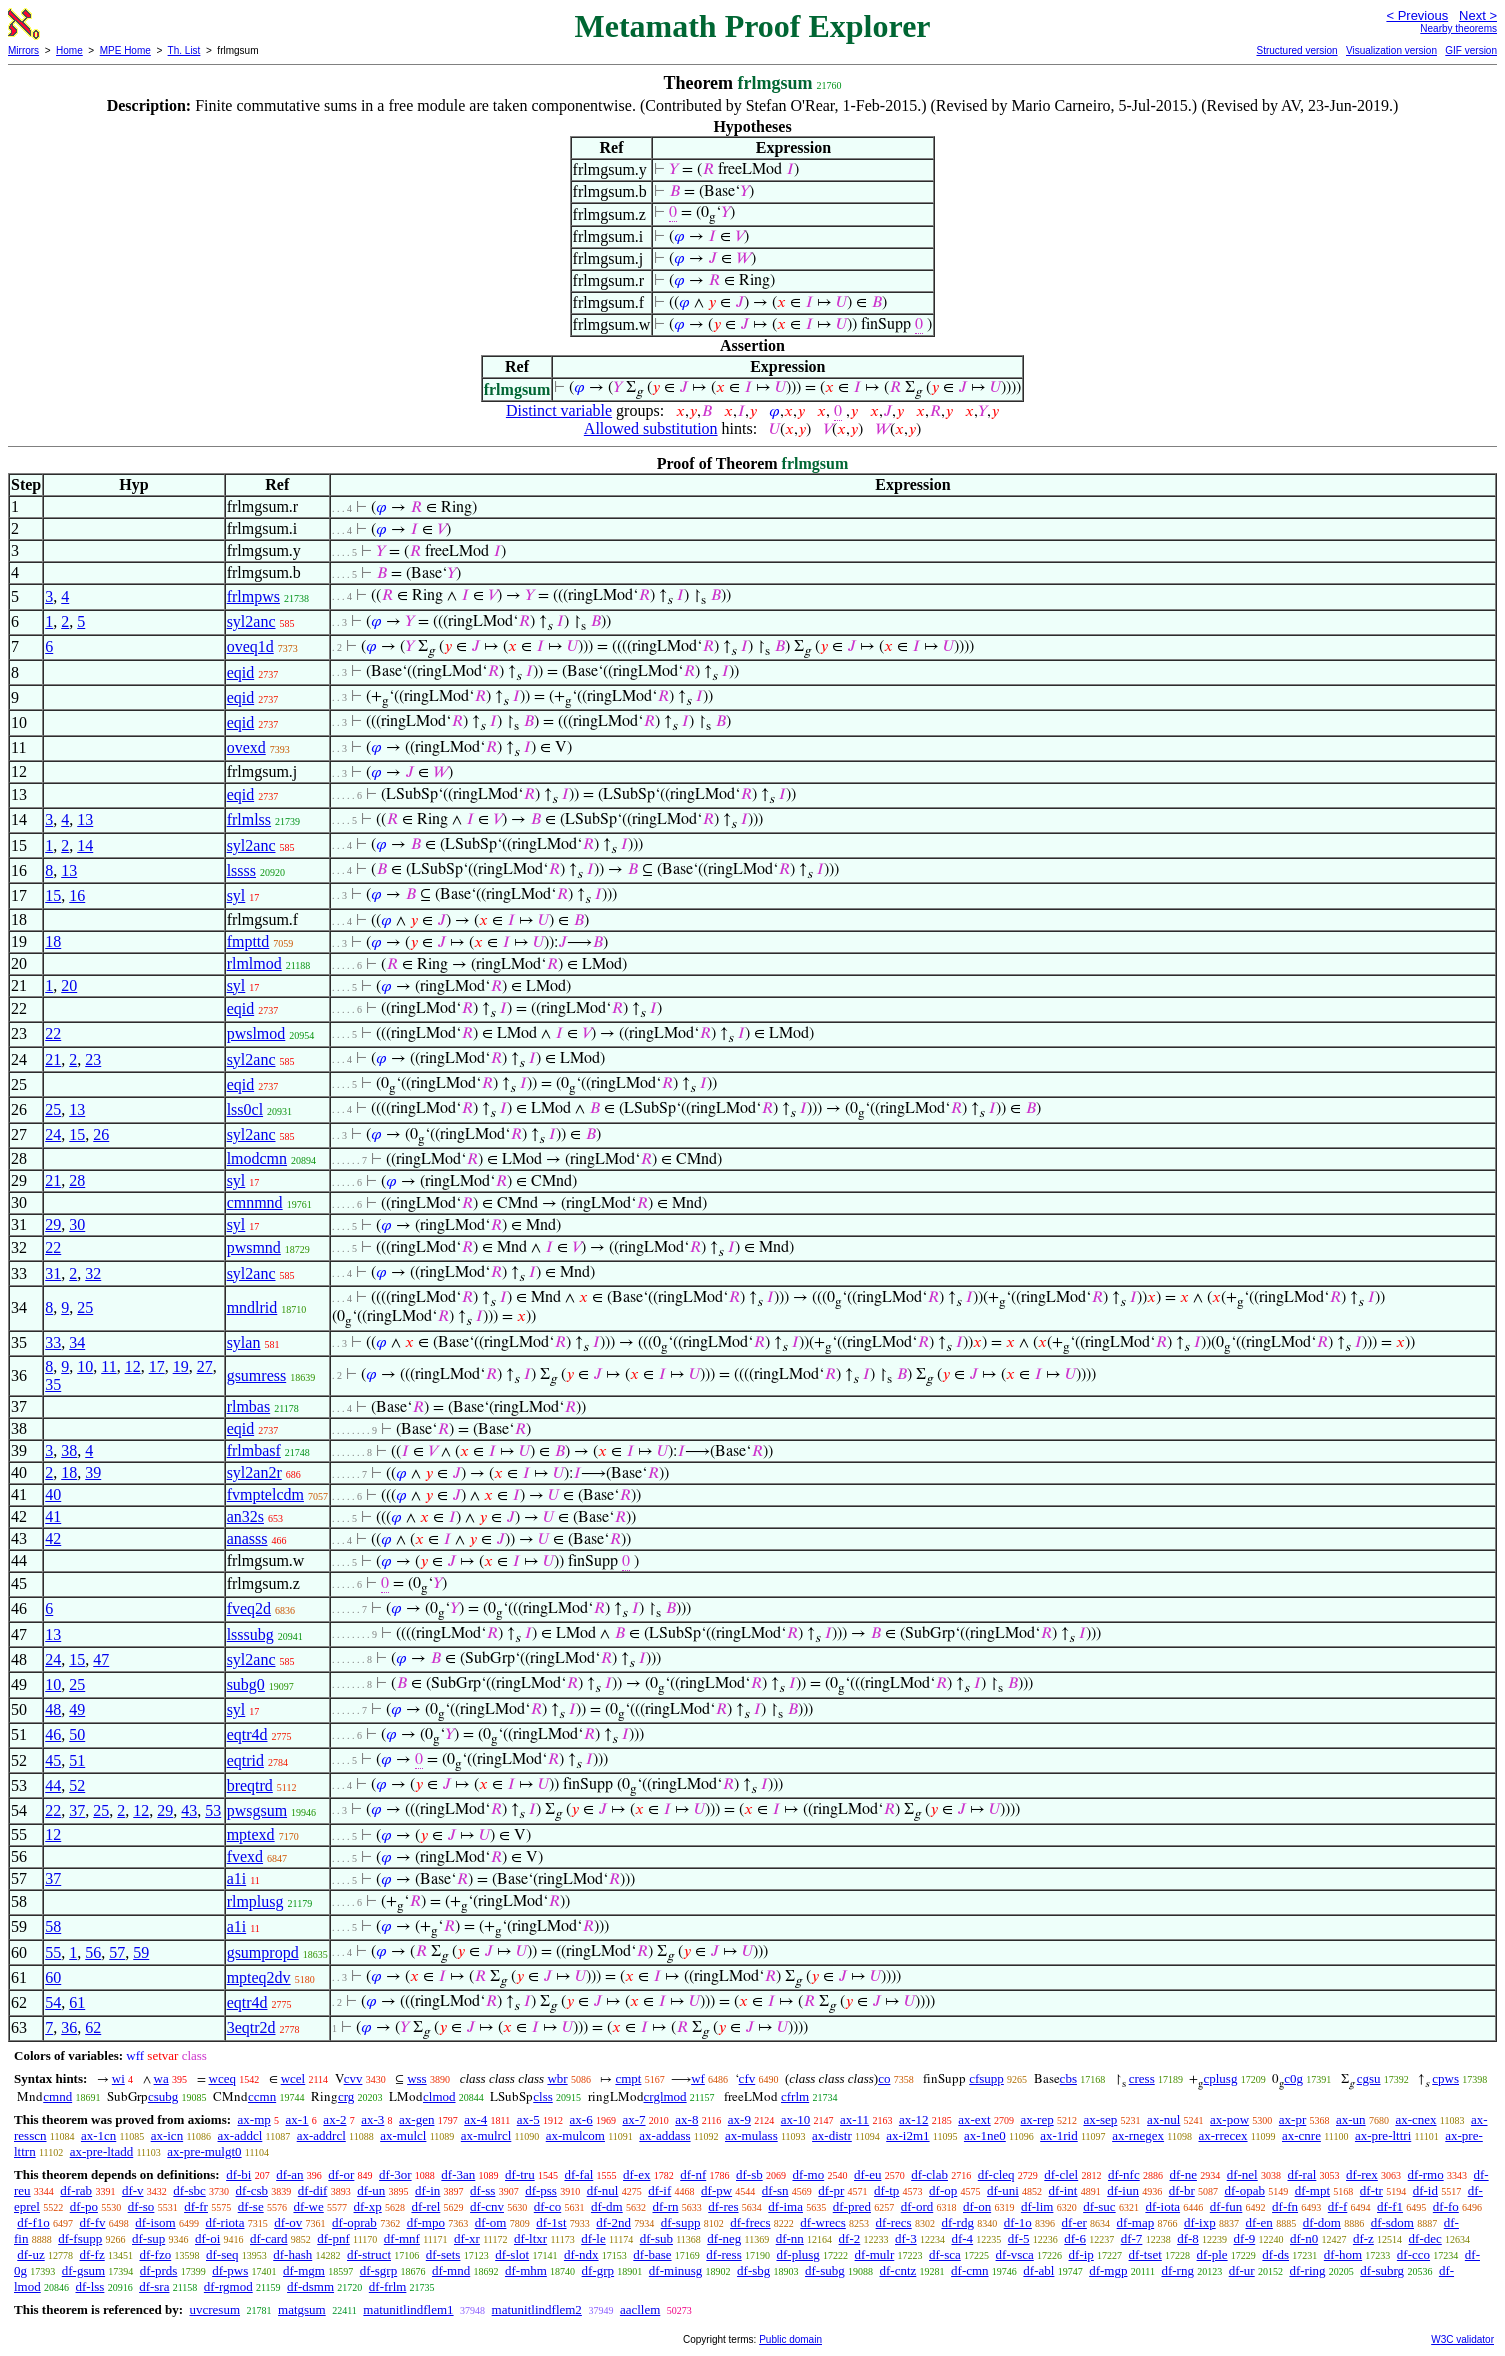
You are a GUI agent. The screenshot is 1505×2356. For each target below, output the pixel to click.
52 (77, 1785)
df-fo (1446, 2206)
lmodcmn (257, 1158)
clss (543, 2096)
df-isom (155, 2222)
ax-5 (528, 2119)
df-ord (917, 2206)
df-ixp (1200, 2222)
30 (77, 1224)
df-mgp (1108, 2270)
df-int (1063, 2190)
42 (53, 1538)
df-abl (1038, 2270)
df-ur (1242, 2270)
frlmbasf (254, 1450)
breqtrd (250, 1785)
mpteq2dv (259, 1977)
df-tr (1371, 2190)
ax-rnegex (1138, 2135)
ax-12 (914, 2119)
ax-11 (854, 2119)
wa (161, 2078)
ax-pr (1292, 2119)
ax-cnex (1415, 2119)
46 (53, 1734)
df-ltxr (530, 2238)
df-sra (154, 2286)
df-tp (886, 2190)
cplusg (1220, 2078)
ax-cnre (1301, 2135)
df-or (341, 2174)
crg (346, 2096)
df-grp (598, 2270)
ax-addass (664, 2135)
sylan (244, 1342)
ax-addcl (240, 2135)
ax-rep (1036, 2119)
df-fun (1226, 2206)
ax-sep (1100, 2119)
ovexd (246, 747)
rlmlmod (254, 963)
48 (53, 1709)
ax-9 (739, 2119)
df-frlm (388, 2286)
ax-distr (832, 2135)
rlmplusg (255, 1901)
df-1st (551, 2222)
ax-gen (416, 2119)
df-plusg (797, 2254)
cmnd (57, 2096)
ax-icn (167, 2135)
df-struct (369, 2254)
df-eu (867, 2174)
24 (53, 1134)
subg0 (246, 1684)
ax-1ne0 (985, 2135)
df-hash (292, 2254)
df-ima (785, 2206)
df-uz (30, 2254)
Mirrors (23, 50)
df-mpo (426, 2222)
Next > (1478, 15)
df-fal (578, 2174)
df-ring (1307, 2270)
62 (93, 2027)
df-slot (512, 2254)
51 (77, 1760)
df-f (1338, 2206)
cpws (1445, 2078)
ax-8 (686, 2119)
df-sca (945, 2254)
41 (53, 1516)
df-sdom (1392, 2222)
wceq (222, 2078)
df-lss (89, 2286)
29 (53, 1224)
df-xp (368, 2206)
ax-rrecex (1222, 2135)
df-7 (1132, 2238)
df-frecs (750, 2222)
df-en (1258, 2222)
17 (157, 1366)
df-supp (681, 2222)
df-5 (1019, 2238)
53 (213, 1810)
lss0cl (245, 1109)
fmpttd (248, 941)
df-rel (425, 2206)
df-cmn (970, 2270)
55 (53, 1952)
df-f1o (33, 2222)
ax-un (1351, 2119)
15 (53, 895)
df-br (1182, 2190)
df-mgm (304, 2270)
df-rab (76, 2190)
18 (53, 941)
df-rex (1362, 2174)
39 (93, 1472)
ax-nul (1163, 2119)
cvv (353, 2078)
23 (93, 1059)
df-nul (603, 2190)
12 (133, 1366)
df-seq (222, 2254)
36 (69, 2027)
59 (141, 1952)
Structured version (1296, 50)
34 (77, 1342)
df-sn (775, 2190)
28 (77, 1180)
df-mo (808, 2174)
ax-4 (475, 2119)
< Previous (1417, 15)
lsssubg (250, 1634)
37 (77, 1810)
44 (53, 1785)
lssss (241, 870)
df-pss (541, 2190)
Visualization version (1391, 50)
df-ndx (581, 2254)
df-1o (1018, 2222)
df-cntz (898, 2270)
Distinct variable (559, 410)
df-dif (313, 2190)
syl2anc (251, 621)
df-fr (196, 2206)
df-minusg (675, 2270)
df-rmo (1426, 2174)
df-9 (1245, 2238)
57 (117, 1952)
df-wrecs (822, 2222)
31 (53, 1273)
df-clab (929, 2174)
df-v (133, 2190)
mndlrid (252, 1307)
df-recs (894, 2222)
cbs (1068, 2078)
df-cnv (487, 2206)
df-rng (1177, 2270)
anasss (247, 1538)
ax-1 (297, 2119)
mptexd (251, 1834)
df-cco (1413, 2254)
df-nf (693, 2174)
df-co (547, 2206)
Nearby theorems (1458, 28)
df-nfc (1124, 2174)
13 (85, 819)
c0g (1293, 2078)
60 (53, 1977)
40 (53, 1494)
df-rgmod (228, 2286)
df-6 (1075, 2238)
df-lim (1037, 2206)
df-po (84, 2206)
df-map (1136, 2222)
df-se (251, 2206)
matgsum (302, 2309)
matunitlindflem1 (408, 2309)
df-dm (607, 2206)
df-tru (520, 2174)
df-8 (1188, 2238)
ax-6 (581, 2119)
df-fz (91, 2254)
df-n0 (1304, 2238)
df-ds (1275, 2254)
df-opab (1244, 2190)
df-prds (159, 2270)
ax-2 (334, 2119)
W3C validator (1462, 2339)
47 (101, 1659)
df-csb (252, 2190)
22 (53, 1033)
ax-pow (1229, 2119)
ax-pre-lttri (1383, 2135)
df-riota (224, 2222)
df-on (977, 2206)
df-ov (288, 2222)
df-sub (656, 2238)
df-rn (665, 2206)
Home (69, 50)
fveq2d (249, 1608)
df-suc (1099, 2206)
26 (101, 1134)
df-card (269, 2238)
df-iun (1123, 2190)
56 (93, 1952)
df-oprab (354, 2222)
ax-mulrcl (486, 2135)
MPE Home (125, 50)
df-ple (1212, 2254)
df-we (308, 2206)
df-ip (1081, 2254)
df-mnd (451, 2270)
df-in (427, 2190)
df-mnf (402, 2238)
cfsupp (986, 2078)
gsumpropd (263, 1952)
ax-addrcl (321, 2135)
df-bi (238, 2174)
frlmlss (249, 819)
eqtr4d (247, 1734)
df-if (659, 2190)
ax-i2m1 (907, 2135)
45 (53, 1760)
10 (85, 1366)
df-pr (831, 2190)
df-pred (852, 2206)
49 (77, 1709)
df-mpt (1312, 2190)
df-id (1425, 2190)
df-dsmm (310, 2286)
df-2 (850, 2238)
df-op (943, 2190)
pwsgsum (257, 1810)
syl (236, 895)
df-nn (790, 2238)
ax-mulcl (403, 2135)
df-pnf (333, 2238)
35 (53, 1384)
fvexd (245, 1856)
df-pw (716, 2190)
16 (77, 895)
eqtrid (245, 1760)
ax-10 (796, 2119)
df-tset (1145, 2254)
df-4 (962, 2238)
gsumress (257, 1375)
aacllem (640, 2309)
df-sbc (189, 2190)
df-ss (482, 2190)
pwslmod (256, 1033)
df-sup (148, 2238)
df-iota (1162, 2206)
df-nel (1242, 2174)
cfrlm (795, 2096)
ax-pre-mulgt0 (204, 2151)
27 (205, 1366)
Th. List (184, 50)
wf (698, 2078)
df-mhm (526, 2270)
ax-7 (633, 2119)
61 (77, 2002)
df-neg (724, 2238)
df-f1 (1390, 2206)
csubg (163, 2096)
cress (1142, 2078)
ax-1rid (1059, 2135)
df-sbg (753, 2270)
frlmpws (253, 596)
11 (108, 1366)
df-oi (207, 2238)
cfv (747, 2078)
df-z (1363, 2238)
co (884, 2078)
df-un (371, 2190)
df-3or (395, 2174)
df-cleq (996, 2174)
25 (53, 1109)
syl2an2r (254, 1472)
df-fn (1285, 2206)
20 (69, 985)
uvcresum (214, 2309)
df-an (289, 2174)
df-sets (443, 2254)
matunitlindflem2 (537, 2309)
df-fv (93, 2222)
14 (85, 845)
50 (77, 1734)
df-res (723, 2206)
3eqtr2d (251, 2027)
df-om (491, 2222)
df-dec (1425, 2238)
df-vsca (1015, 2254)
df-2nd (613, 2222)
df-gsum (83, 2270)
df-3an (458, 2174)
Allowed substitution (651, 428)
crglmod (665, 2096)
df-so (141, 2206)
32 (93, 1273)
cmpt (628, 2078)
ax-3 (372, 2119)
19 (181, 1366)
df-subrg (1382, 2270)
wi (118, 2078)
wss (417, 2078)
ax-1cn (98, 2135)
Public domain (790, 2339)
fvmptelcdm (265, 1494)
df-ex (636, 2174)
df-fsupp (80, 2238)
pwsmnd (254, 1247)
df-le (593, 2238)
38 (69, 1450)
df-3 (906, 2238)
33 (53, 1342)
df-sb (749, 2174)
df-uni (1003, 2190)
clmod (439, 2096)
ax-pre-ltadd (102, 2151)
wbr (557, 2078)
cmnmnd (255, 1202)
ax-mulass (751, 2135)
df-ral (1301, 2174)
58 (53, 1926)
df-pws (230, 2270)
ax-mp (254, 2119)
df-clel (1061, 2174)
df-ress (723, 2254)
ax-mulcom (575, 2135)
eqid (241, 672)
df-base (652, 2254)
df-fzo (155, 2254)
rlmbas (249, 1406)
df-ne (1182, 2174)
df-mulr (875, 2254)
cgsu (1369, 2078)
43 (189, 1810)
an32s (245, 1516)
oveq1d (250, 646)
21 (53, 1059)
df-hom (1343, 2254)
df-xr (467, 2238)
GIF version (1471, 50)
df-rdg (957, 2222)
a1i (237, 1878)
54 (53, 2002)
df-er (1074, 2222)
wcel (293, 2078)
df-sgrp (379, 2270)
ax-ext (974, 2119)
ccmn (262, 2096)
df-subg (825, 2270)
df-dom (1322, 2222)
